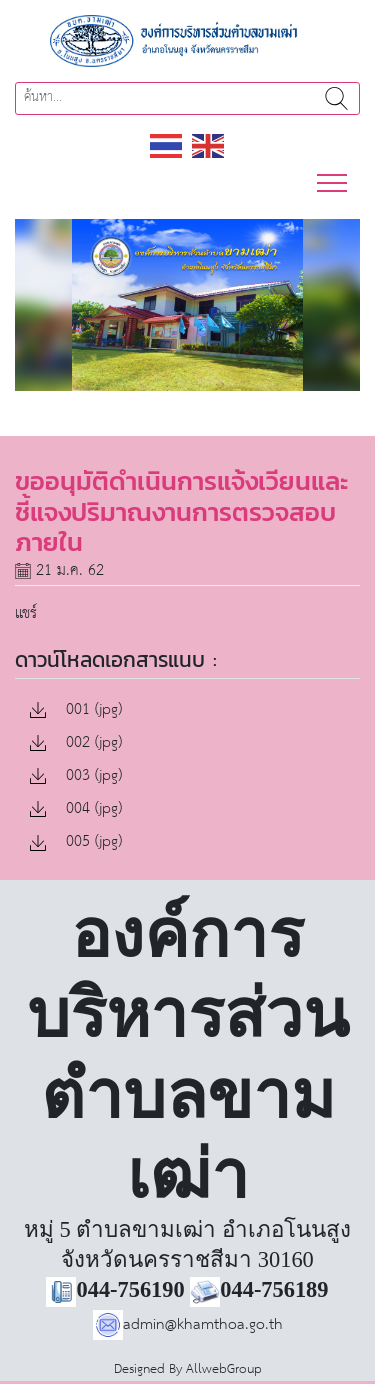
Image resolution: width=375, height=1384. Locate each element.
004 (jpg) (76, 809)
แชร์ (26, 613)
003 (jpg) (76, 776)
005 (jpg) (76, 842)
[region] (187, 305)
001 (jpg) (76, 710)
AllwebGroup (224, 1369)
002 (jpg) (76, 743)
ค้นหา (336, 98)
